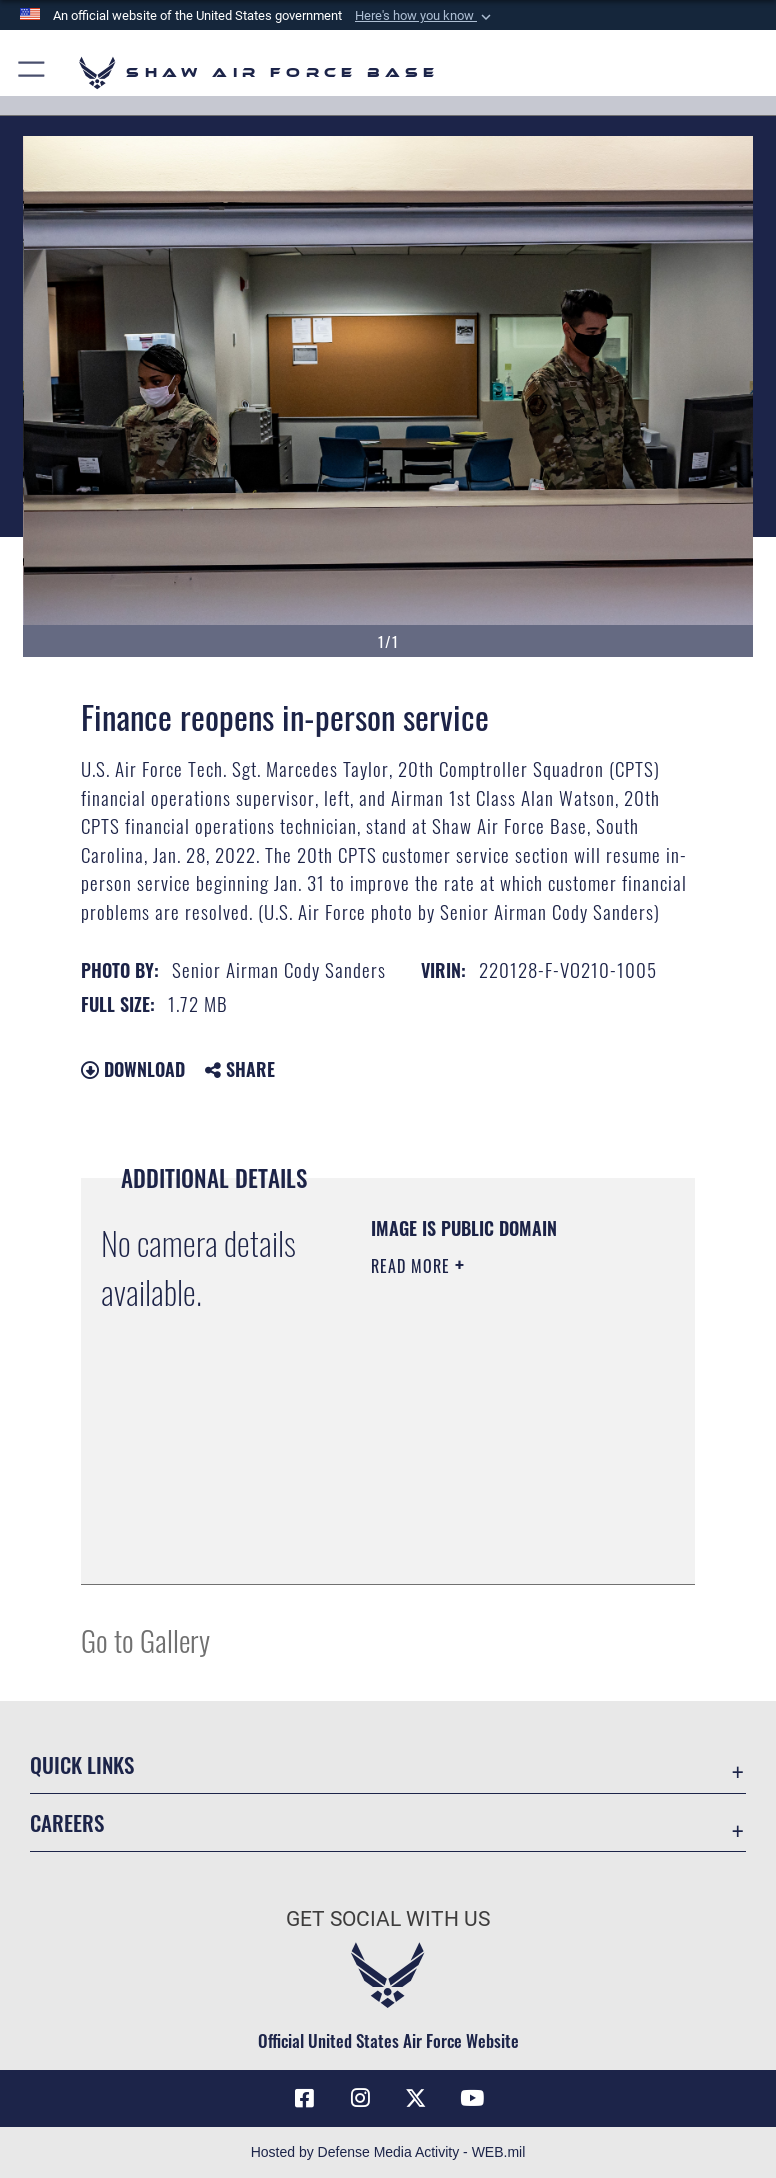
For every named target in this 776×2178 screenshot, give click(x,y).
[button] (425, 16)
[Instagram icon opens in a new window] (360, 2098)
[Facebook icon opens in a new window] (304, 2098)
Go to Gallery (145, 1639)
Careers (67, 1822)
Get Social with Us (388, 1919)
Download (133, 1069)
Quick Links (82, 1764)
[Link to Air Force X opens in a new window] (416, 2098)
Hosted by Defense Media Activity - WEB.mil (388, 2152)
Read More (413, 1266)
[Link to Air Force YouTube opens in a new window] (472, 2098)
